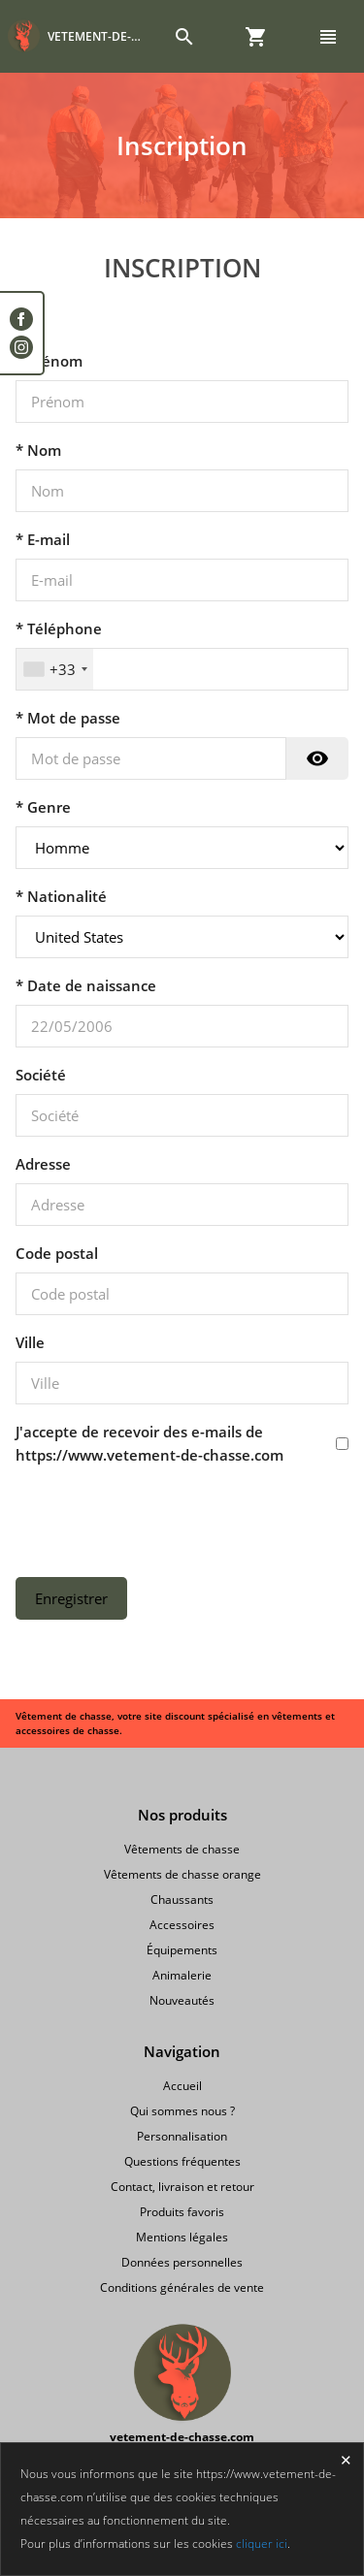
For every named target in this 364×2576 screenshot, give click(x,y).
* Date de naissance (86, 985)
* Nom (38, 450)
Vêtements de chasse (182, 1849)
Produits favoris (182, 2212)
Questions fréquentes (182, 2161)
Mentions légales (182, 2237)
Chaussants (182, 1899)
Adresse (43, 1164)
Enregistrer (71, 1598)
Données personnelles (182, 2262)
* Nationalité (61, 896)
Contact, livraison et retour (182, 2186)
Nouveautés (182, 2000)
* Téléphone (59, 628)
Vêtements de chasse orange (182, 1874)
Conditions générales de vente (182, 2287)
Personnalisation (182, 2136)
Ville (30, 1342)
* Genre (43, 807)
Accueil (182, 2085)
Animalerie (182, 1975)
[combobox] (55, 669)
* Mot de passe (68, 717)
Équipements (182, 1950)
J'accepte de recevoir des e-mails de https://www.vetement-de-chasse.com (149, 1443)
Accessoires (182, 1924)
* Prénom (49, 360)
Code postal (57, 1253)
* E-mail (43, 539)
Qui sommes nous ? (182, 2111)
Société (41, 1074)
